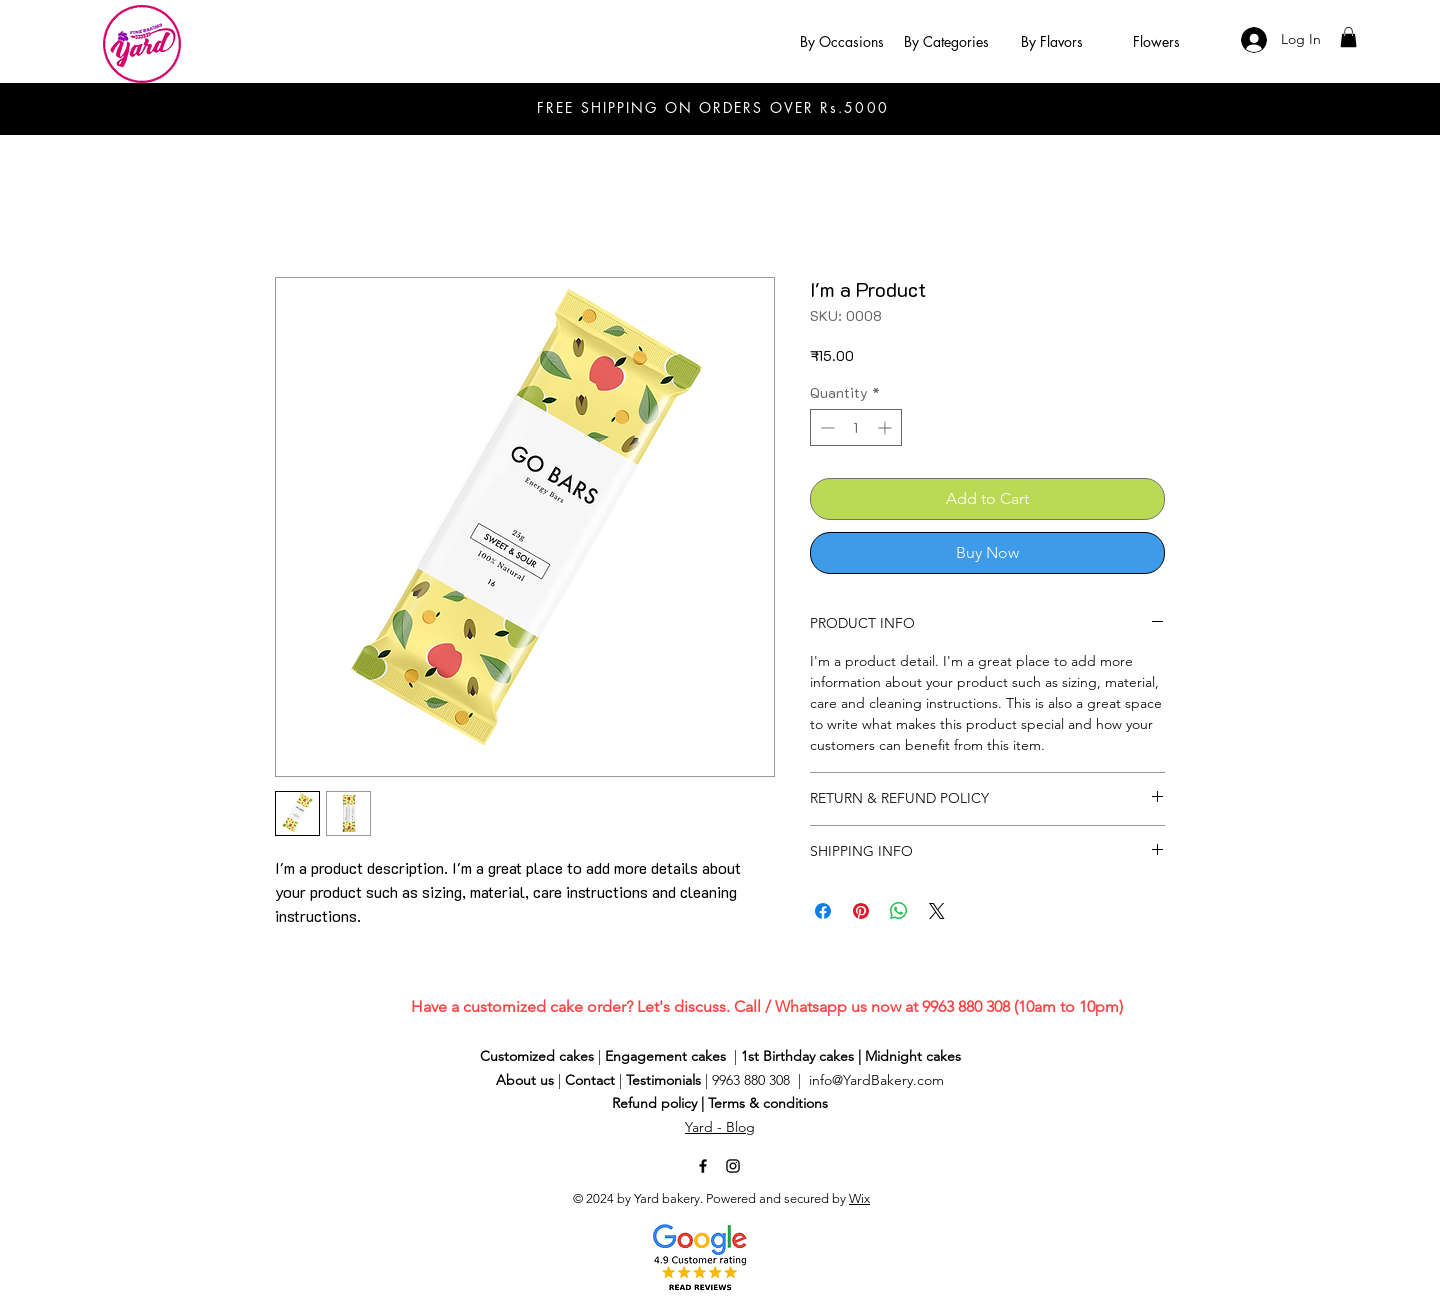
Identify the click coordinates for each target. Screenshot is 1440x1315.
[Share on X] (937, 911)
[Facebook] (703, 1166)
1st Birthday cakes (797, 1056)
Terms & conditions (768, 1103)
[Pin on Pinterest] (861, 911)
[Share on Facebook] (823, 911)
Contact (590, 1080)
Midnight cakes (913, 1056)
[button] (841, 42)
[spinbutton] (856, 427)
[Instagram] (733, 1166)
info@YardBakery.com (876, 1080)
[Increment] (886, 427)
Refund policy (654, 1103)
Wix (859, 1198)
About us (525, 1080)
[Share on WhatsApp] (899, 911)
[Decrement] (825, 427)
